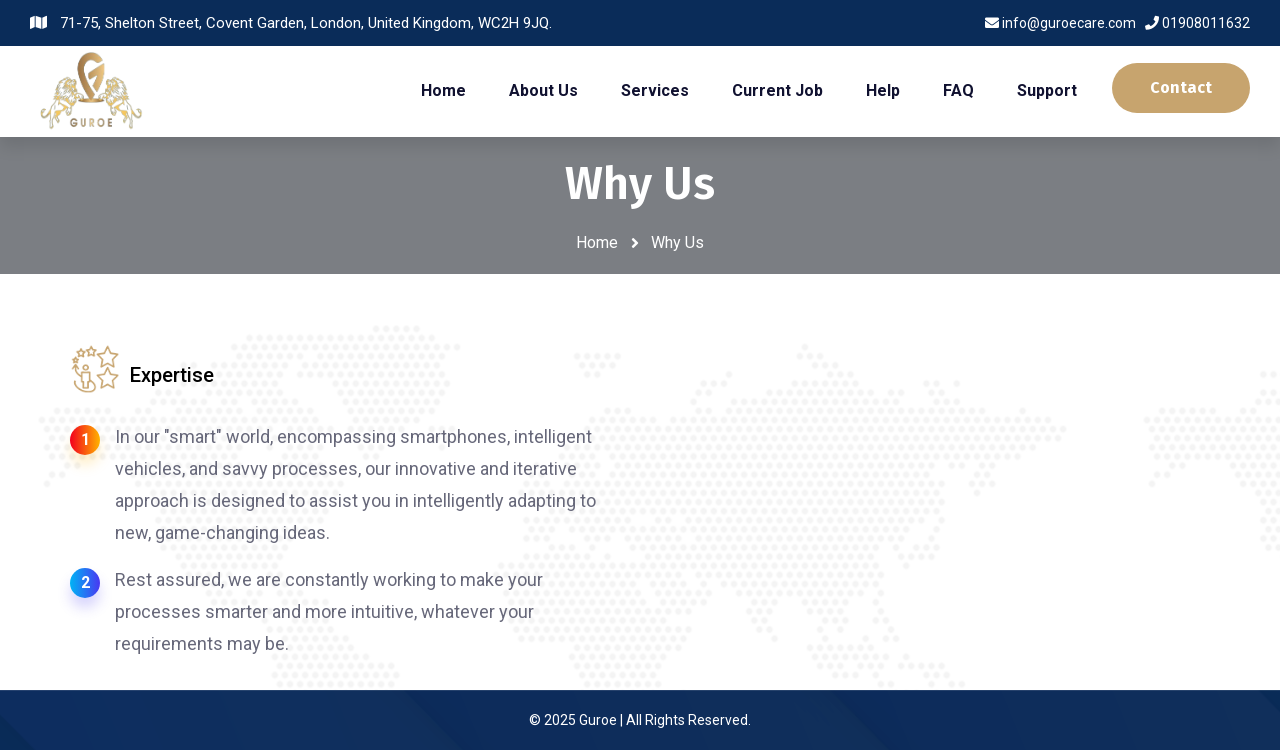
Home (443, 90)
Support (1047, 90)
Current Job (777, 90)
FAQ (958, 90)
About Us (543, 90)
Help (883, 90)
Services (655, 90)
